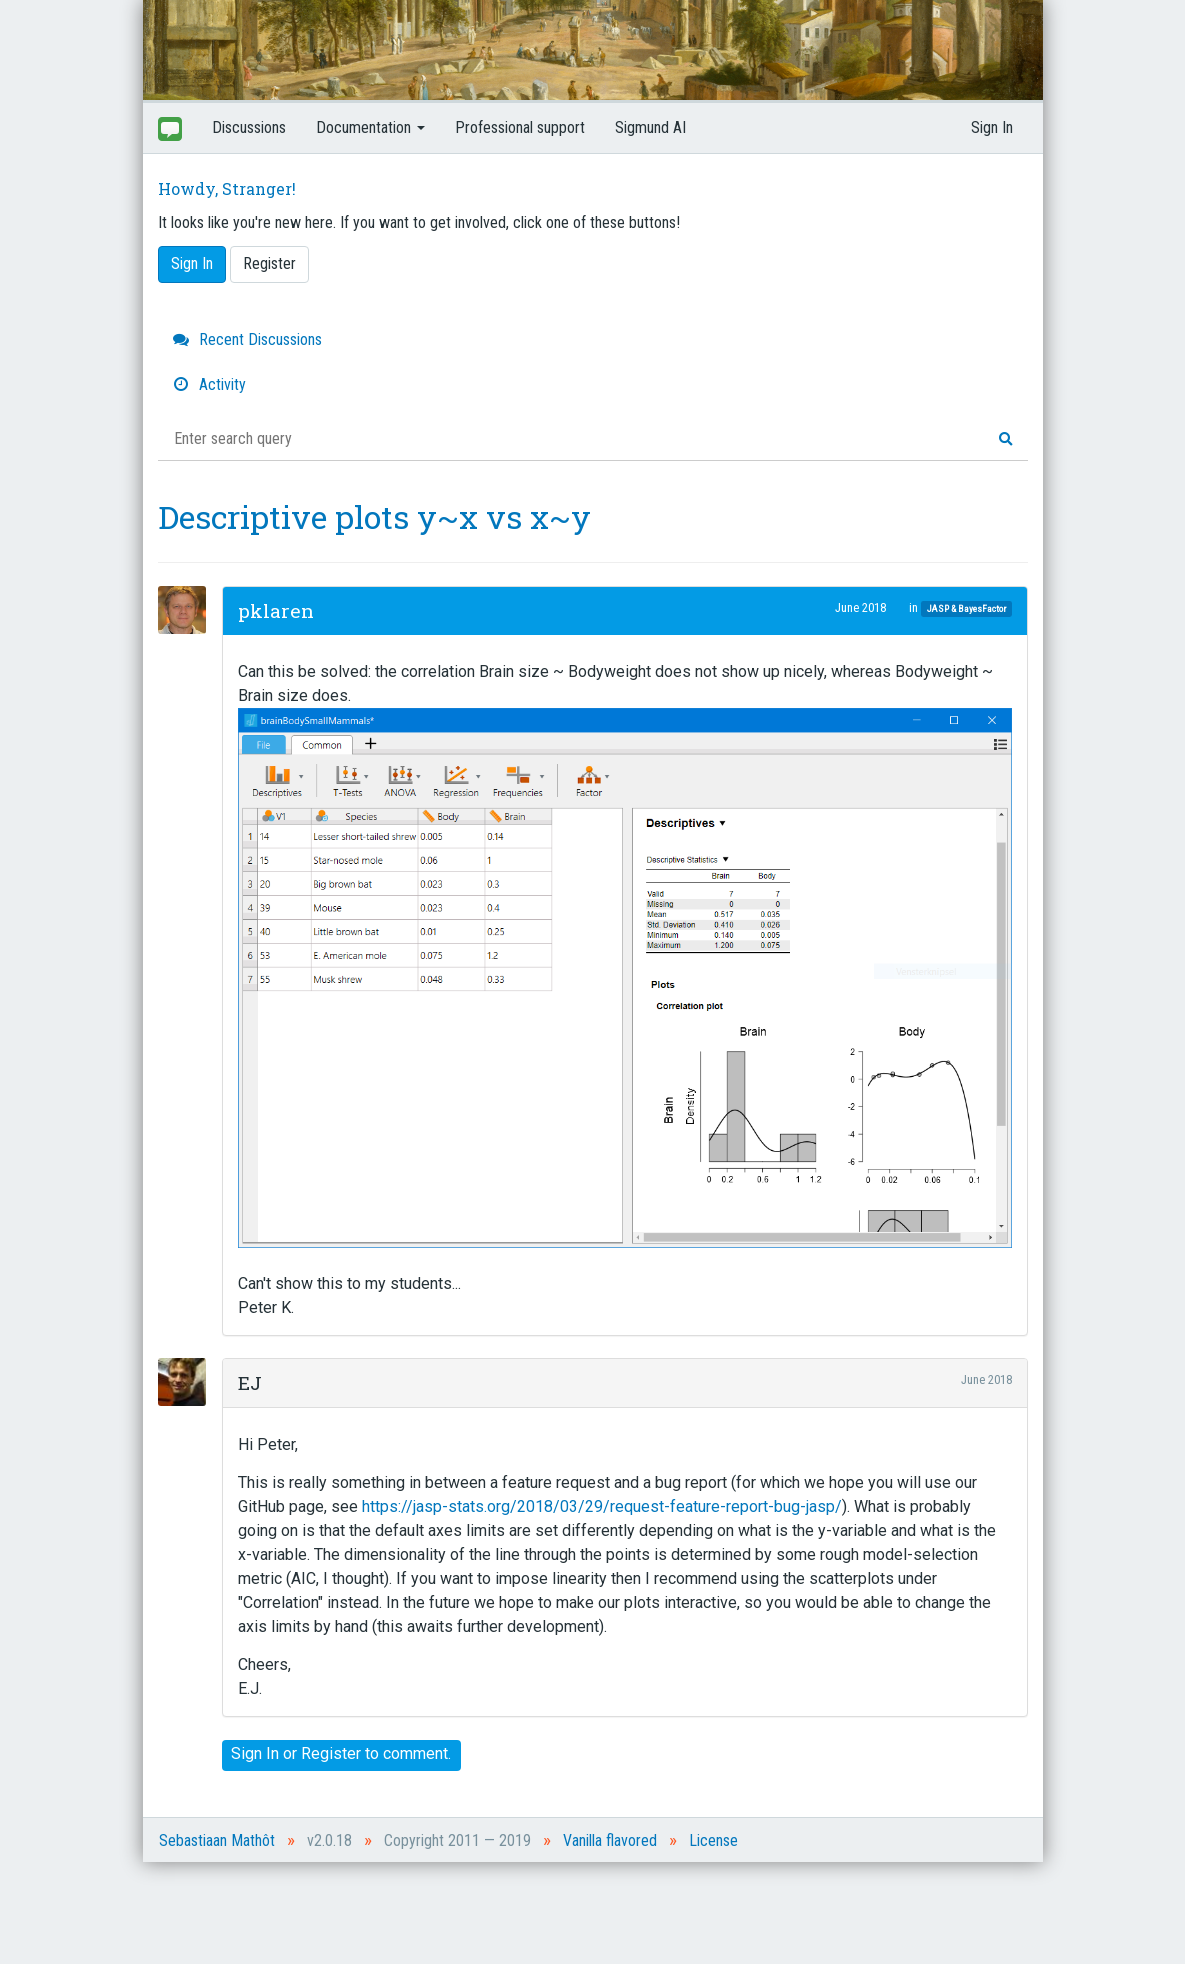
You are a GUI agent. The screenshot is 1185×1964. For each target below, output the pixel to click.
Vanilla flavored (610, 1840)
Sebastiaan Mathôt (217, 1840)
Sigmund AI (650, 127)
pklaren (276, 610)
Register (269, 263)
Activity (209, 384)
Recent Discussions (247, 339)
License (713, 1840)
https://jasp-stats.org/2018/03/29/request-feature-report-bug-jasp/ (602, 1506)
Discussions (249, 127)
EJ (250, 1382)
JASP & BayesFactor (966, 608)
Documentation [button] (370, 127)
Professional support (520, 127)
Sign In (992, 127)
